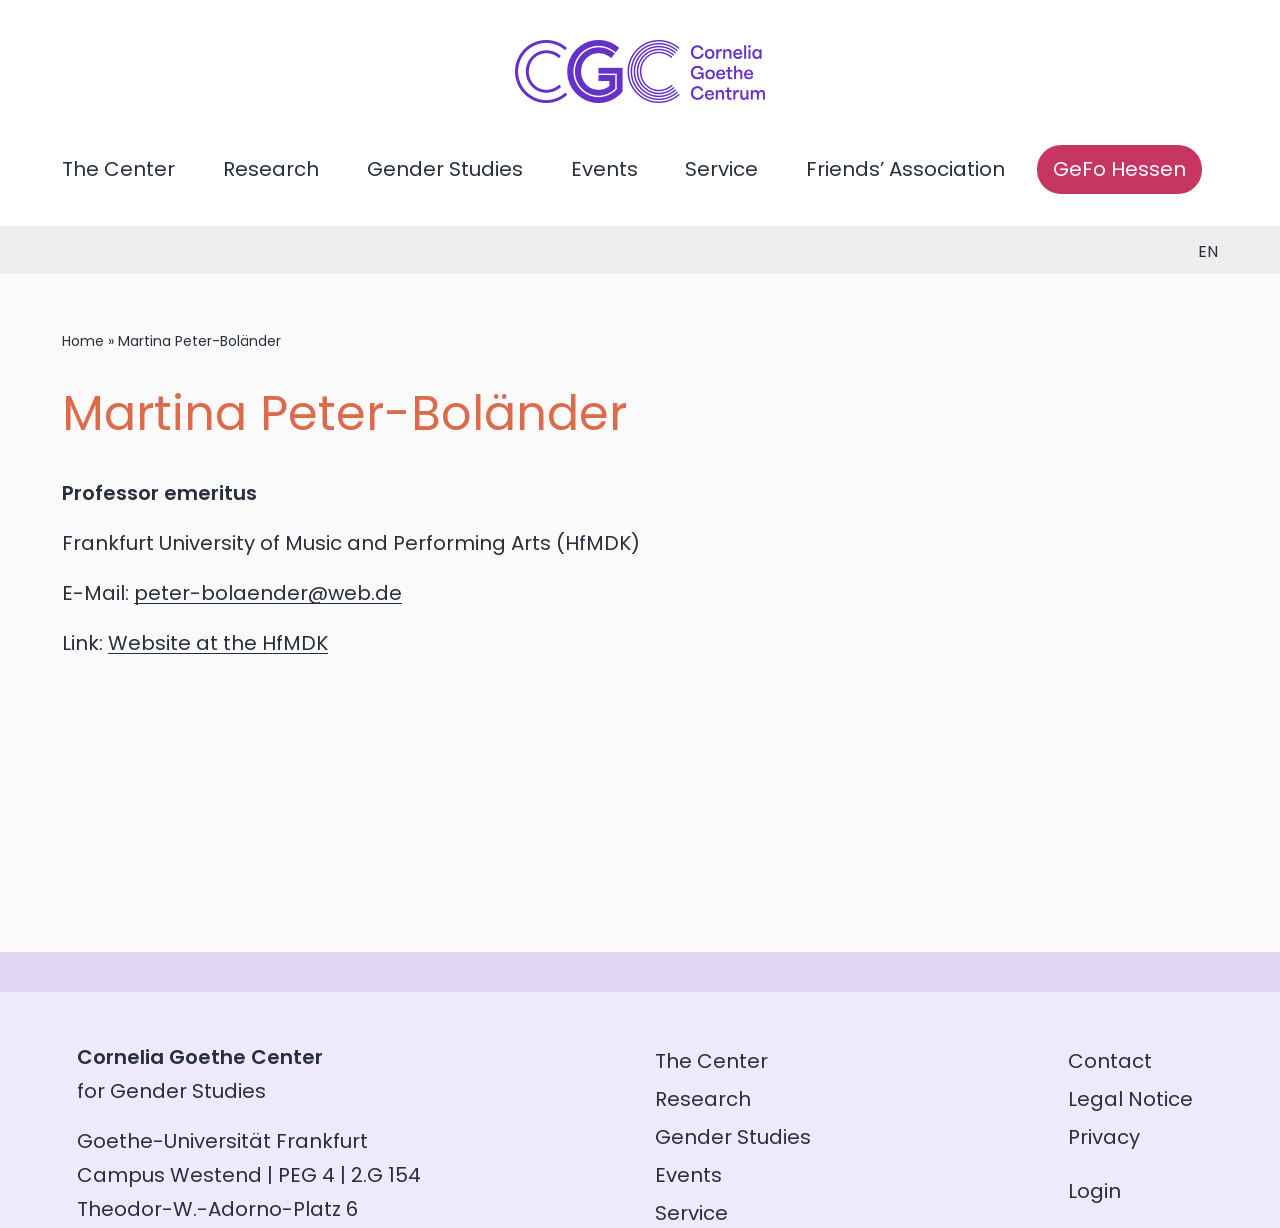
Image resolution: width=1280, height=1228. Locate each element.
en (1208, 251)
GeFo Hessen (1119, 169)
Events (604, 169)
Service (721, 169)
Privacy (1104, 1137)
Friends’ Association (905, 169)
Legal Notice (1130, 1099)
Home (83, 341)
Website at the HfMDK (218, 643)
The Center (118, 169)
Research (271, 169)
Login (1094, 1191)
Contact (1110, 1061)
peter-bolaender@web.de (268, 593)
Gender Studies (445, 169)
